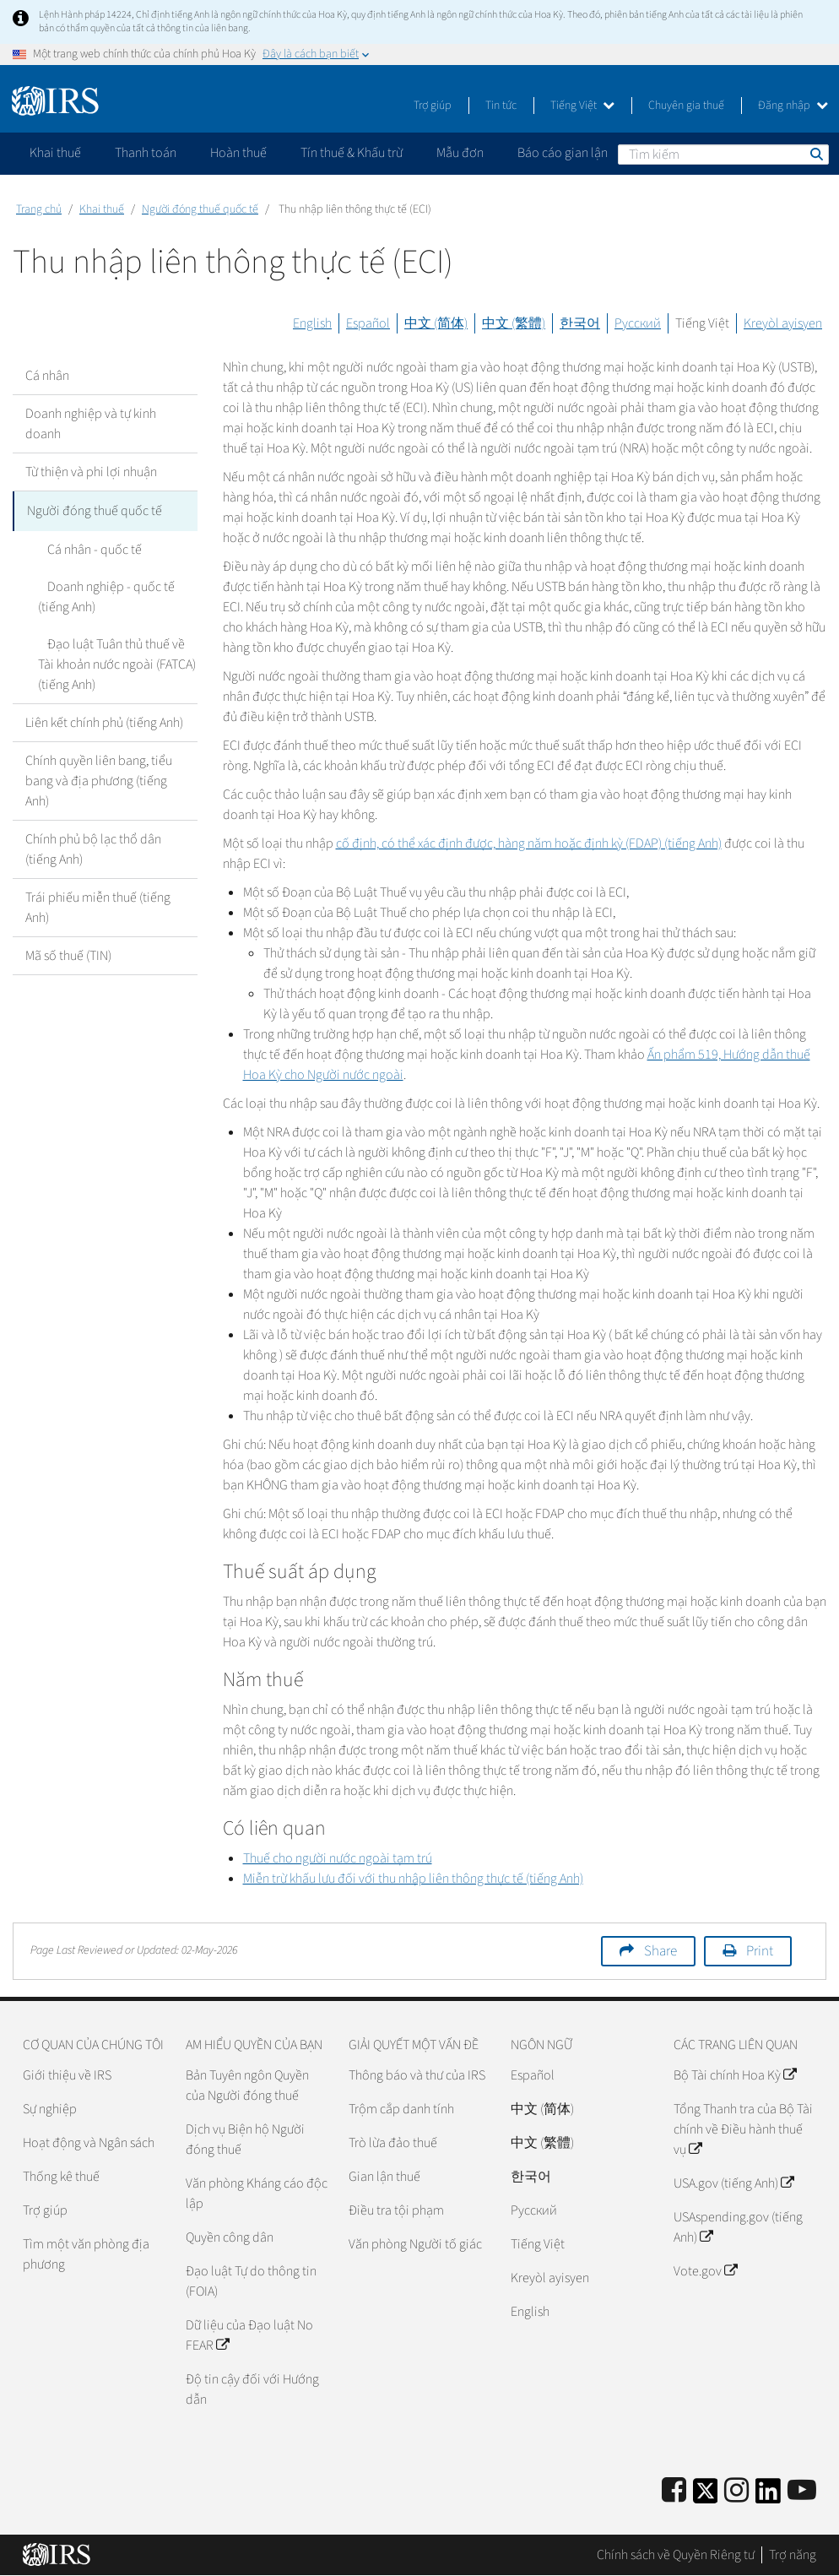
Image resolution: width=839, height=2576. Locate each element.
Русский (637, 323)
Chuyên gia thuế (686, 105)
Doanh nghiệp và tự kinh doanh (90, 423)
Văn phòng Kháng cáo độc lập (256, 2193)
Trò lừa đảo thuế (393, 2143)
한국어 (580, 323)
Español (368, 323)
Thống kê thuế (61, 2176)
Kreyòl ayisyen (783, 323)
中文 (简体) (436, 323)
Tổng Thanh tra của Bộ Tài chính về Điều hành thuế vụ (743, 2129)
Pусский (534, 2210)
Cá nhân (47, 375)
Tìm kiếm (815, 154)
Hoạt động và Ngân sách (88, 2143)
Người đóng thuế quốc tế (200, 209)
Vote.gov (705, 2271)
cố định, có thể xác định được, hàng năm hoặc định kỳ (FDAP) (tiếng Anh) (529, 843)
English (312, 323)
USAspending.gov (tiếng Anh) (738, 2227)
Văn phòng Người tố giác (415, 2244)
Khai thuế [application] (55, 153)
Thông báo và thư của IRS (417, 2075)
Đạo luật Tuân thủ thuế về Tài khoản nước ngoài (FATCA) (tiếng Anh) (116, 661)
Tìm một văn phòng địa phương (86, 2254)
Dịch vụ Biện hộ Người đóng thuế (245, 2139)
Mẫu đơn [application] (460, 153)
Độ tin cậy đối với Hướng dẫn (252, 2389)
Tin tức (501, 105)
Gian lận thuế (384, 2176)
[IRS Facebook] (674, 2491)
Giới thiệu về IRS (67, 2075)
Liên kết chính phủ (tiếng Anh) (104, 720)
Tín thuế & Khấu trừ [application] (351, 153)
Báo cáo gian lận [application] (562, 153)
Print (759, 1951)
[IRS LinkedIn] (768, 2496)
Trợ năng (792, 2554)
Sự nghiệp (50, 2109)
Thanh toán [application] (145, 153)
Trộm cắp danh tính (401, 2109)
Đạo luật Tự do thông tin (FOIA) (251, 2281)
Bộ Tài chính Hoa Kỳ (735, 2075)
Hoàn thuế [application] (238, 153)
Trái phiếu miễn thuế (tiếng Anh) (98, 905)
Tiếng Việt (582, 105)
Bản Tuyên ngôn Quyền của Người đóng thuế (247, 2085)
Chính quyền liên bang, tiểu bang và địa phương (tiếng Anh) (98, 778)
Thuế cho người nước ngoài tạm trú (337, 1858)
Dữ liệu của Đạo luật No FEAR (249, 2335)
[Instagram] (736, 2491)
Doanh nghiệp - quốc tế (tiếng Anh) (101, 594)
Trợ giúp (433, 105)
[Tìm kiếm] (723, 154)
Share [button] (660, 1951)
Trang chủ (39, 209)
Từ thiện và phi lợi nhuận (91, 472)
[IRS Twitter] (705, 2496)
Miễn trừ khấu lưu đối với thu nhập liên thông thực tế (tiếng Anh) (413, 1878)
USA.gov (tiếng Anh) (733, 2183)
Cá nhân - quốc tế (85, 547)
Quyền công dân (229, 2237)
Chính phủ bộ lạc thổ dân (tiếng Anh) (93, 846)
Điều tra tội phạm (396, 2210)
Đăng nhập (793, 105)
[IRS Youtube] (802, 2491)
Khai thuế (101, 209)
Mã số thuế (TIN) (68, 953)
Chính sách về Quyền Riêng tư (676, 2554)
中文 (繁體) (513, 323)
